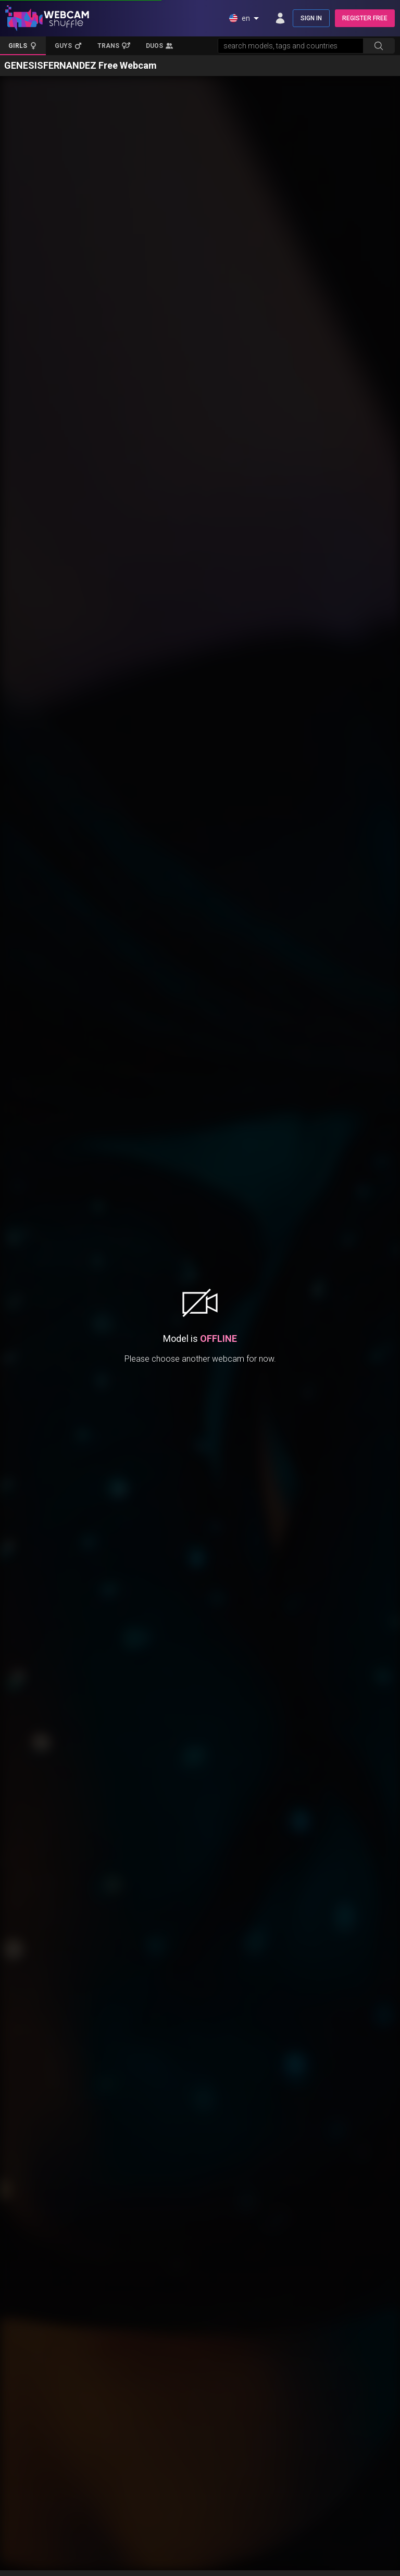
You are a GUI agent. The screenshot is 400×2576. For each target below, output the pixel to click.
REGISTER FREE (365, 18)
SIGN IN (311, 18)
